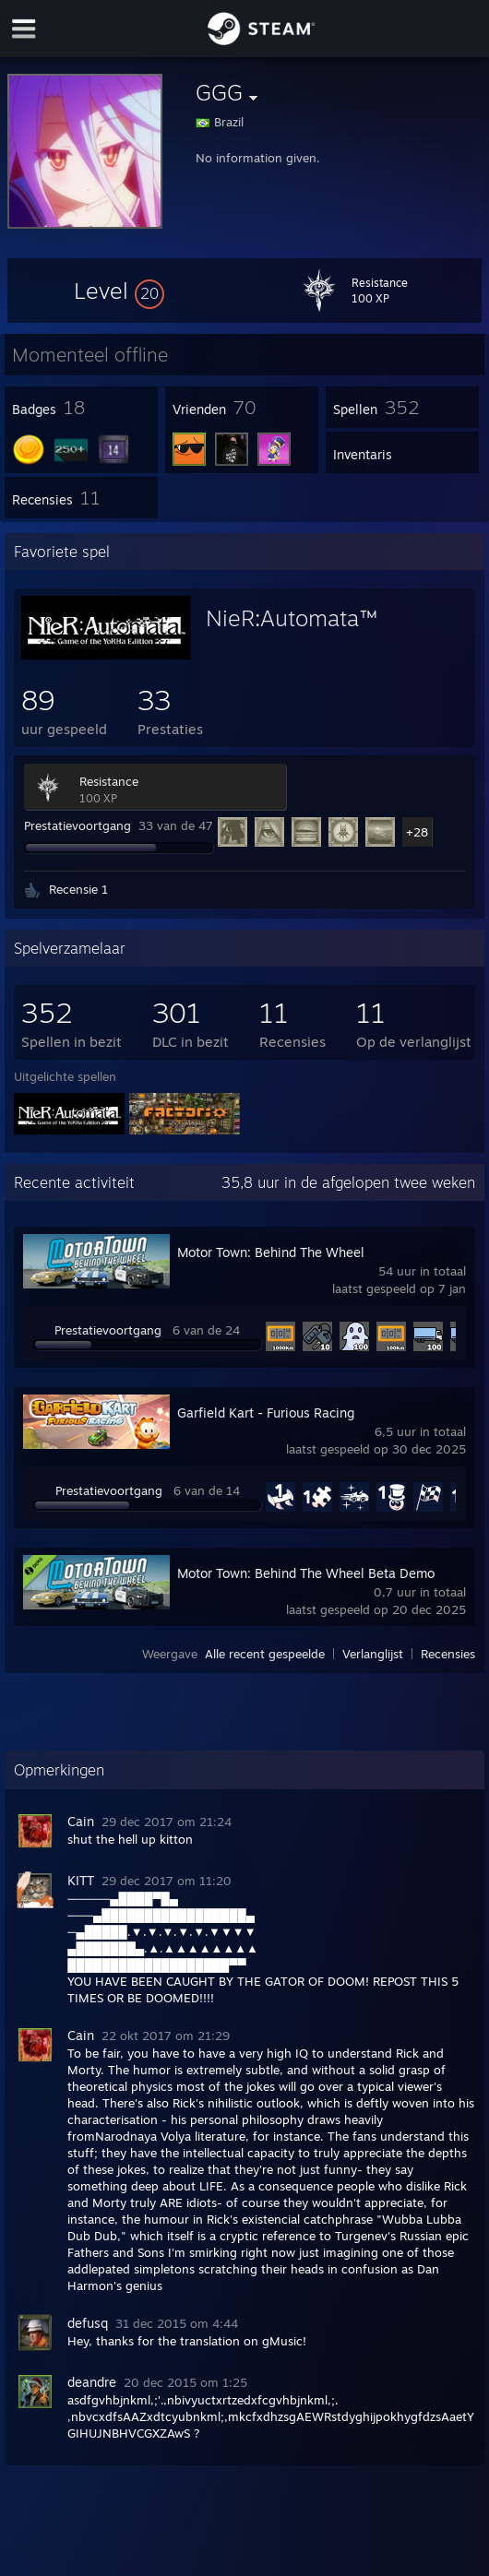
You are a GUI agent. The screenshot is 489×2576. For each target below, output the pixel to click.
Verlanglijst (372, 1653)
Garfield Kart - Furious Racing (265, 1412)
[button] (119, 290)
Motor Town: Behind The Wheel (270, 1252)
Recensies (448, 1653)
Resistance (108, 781)
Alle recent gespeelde (265, 1653)
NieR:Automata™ (291, 618)
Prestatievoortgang (77, 825)
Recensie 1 (78, 889)
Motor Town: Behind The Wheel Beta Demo (306, 1573)
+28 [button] (417, 832)
